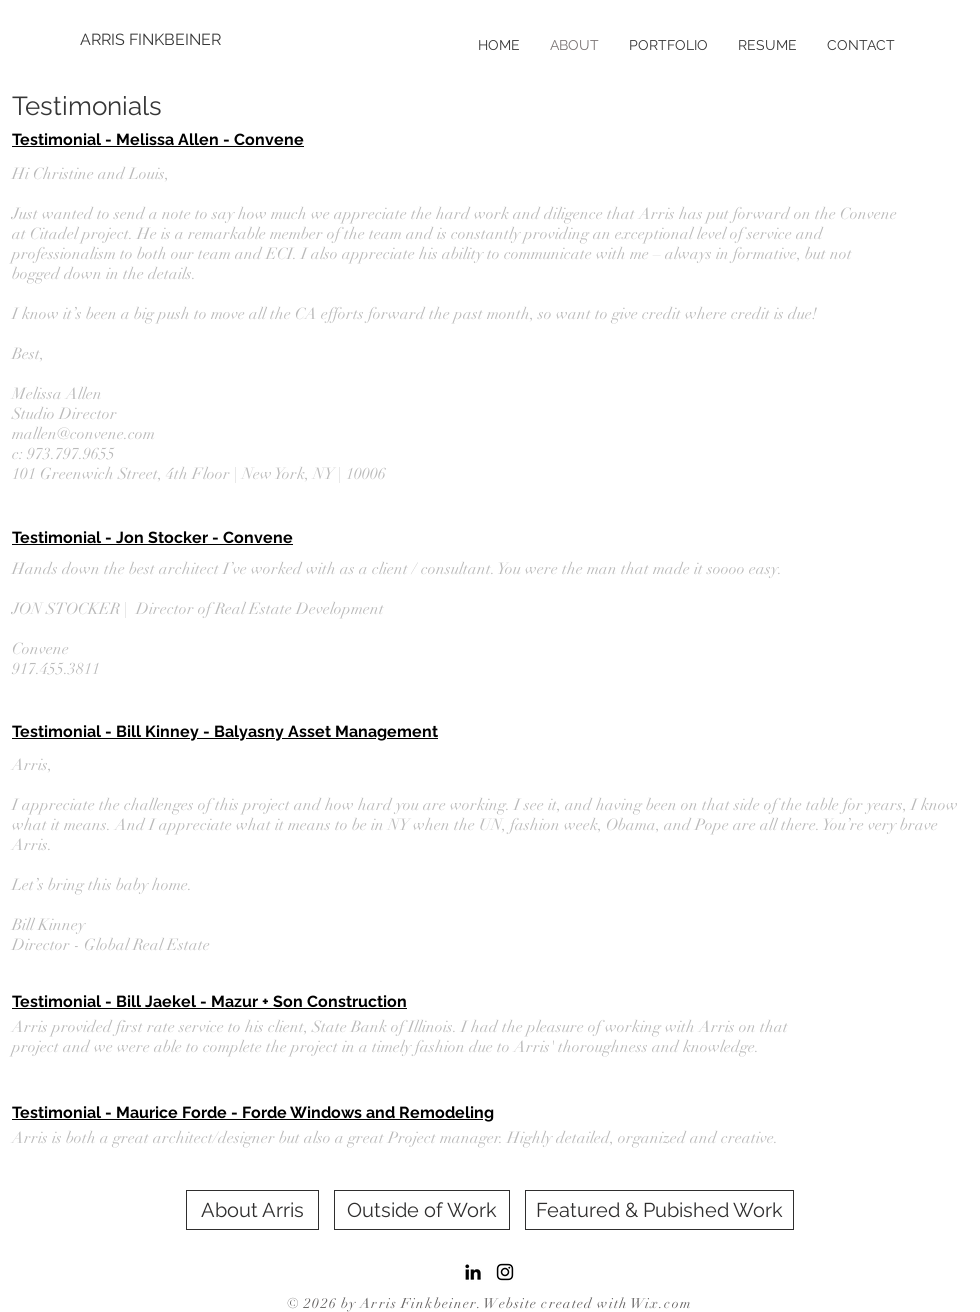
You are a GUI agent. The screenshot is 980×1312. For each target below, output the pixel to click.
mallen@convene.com (83, 434)
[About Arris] (252, 1210)
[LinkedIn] (473, 1272)
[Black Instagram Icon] (505, 1272)
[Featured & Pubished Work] (659, 1210)
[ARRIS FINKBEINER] (151, 40)
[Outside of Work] (422, 1210)
